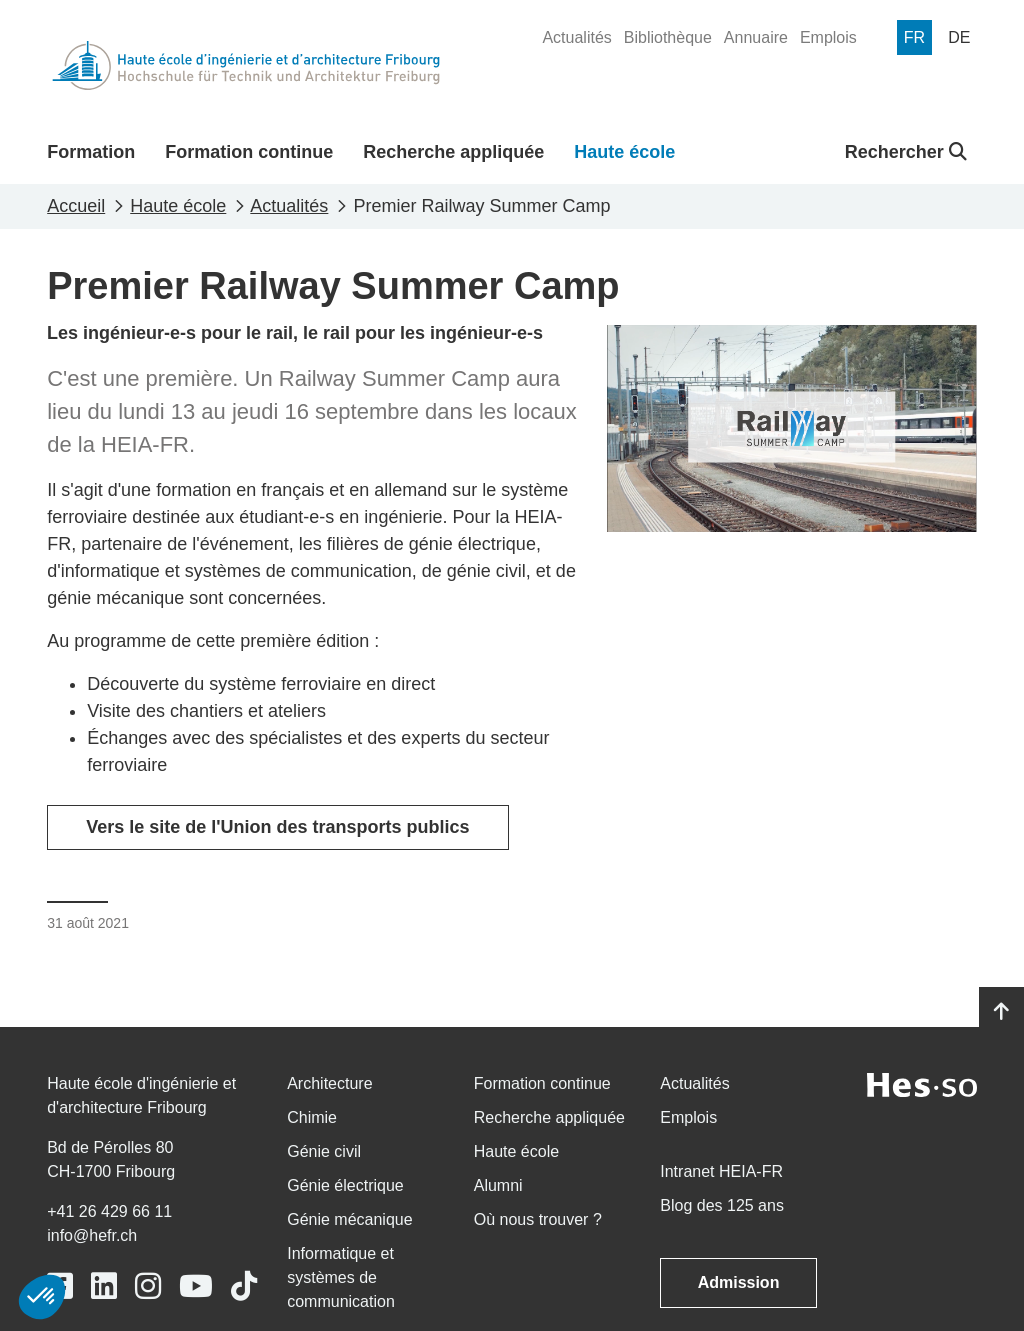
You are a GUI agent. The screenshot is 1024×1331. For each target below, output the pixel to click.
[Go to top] (1001, 1012)
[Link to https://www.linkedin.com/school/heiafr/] (104, 1286)
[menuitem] (576, 38)
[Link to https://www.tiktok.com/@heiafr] (244, 1286)
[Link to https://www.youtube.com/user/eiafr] (196, 1286)
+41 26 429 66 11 (109, 1211)
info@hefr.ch (92, 1235)
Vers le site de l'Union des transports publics (277, 827)
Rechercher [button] (906, 152)
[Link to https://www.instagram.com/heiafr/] (148, 1286)
